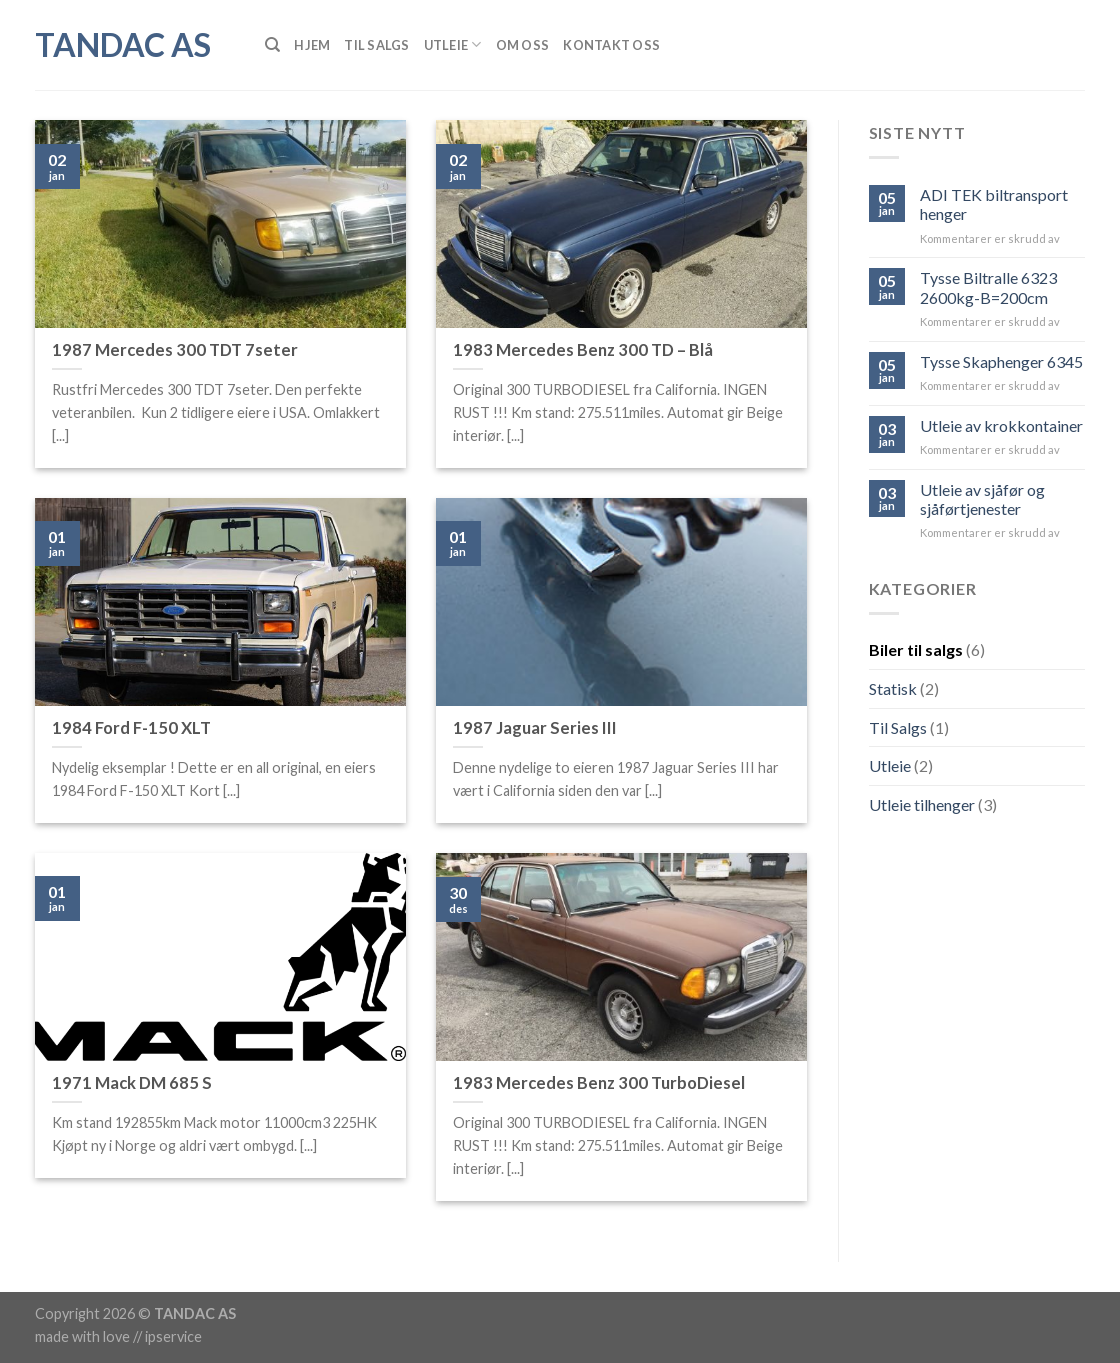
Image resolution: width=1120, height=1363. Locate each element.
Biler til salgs (916, 649)
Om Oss (523, 45)
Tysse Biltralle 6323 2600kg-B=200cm (988, 287)
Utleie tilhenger (922, 804)
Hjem (312, 45)
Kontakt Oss (611, 45)
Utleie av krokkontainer (1001, 425)
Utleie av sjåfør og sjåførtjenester (982, 499)
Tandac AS (123, 45)
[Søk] (272, 45)
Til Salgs (376, 45)
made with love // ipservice (118, 1336)
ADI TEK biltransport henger (994, 204)
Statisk (893, 688)
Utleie (453, 44)
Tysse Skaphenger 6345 (1001, 361)
